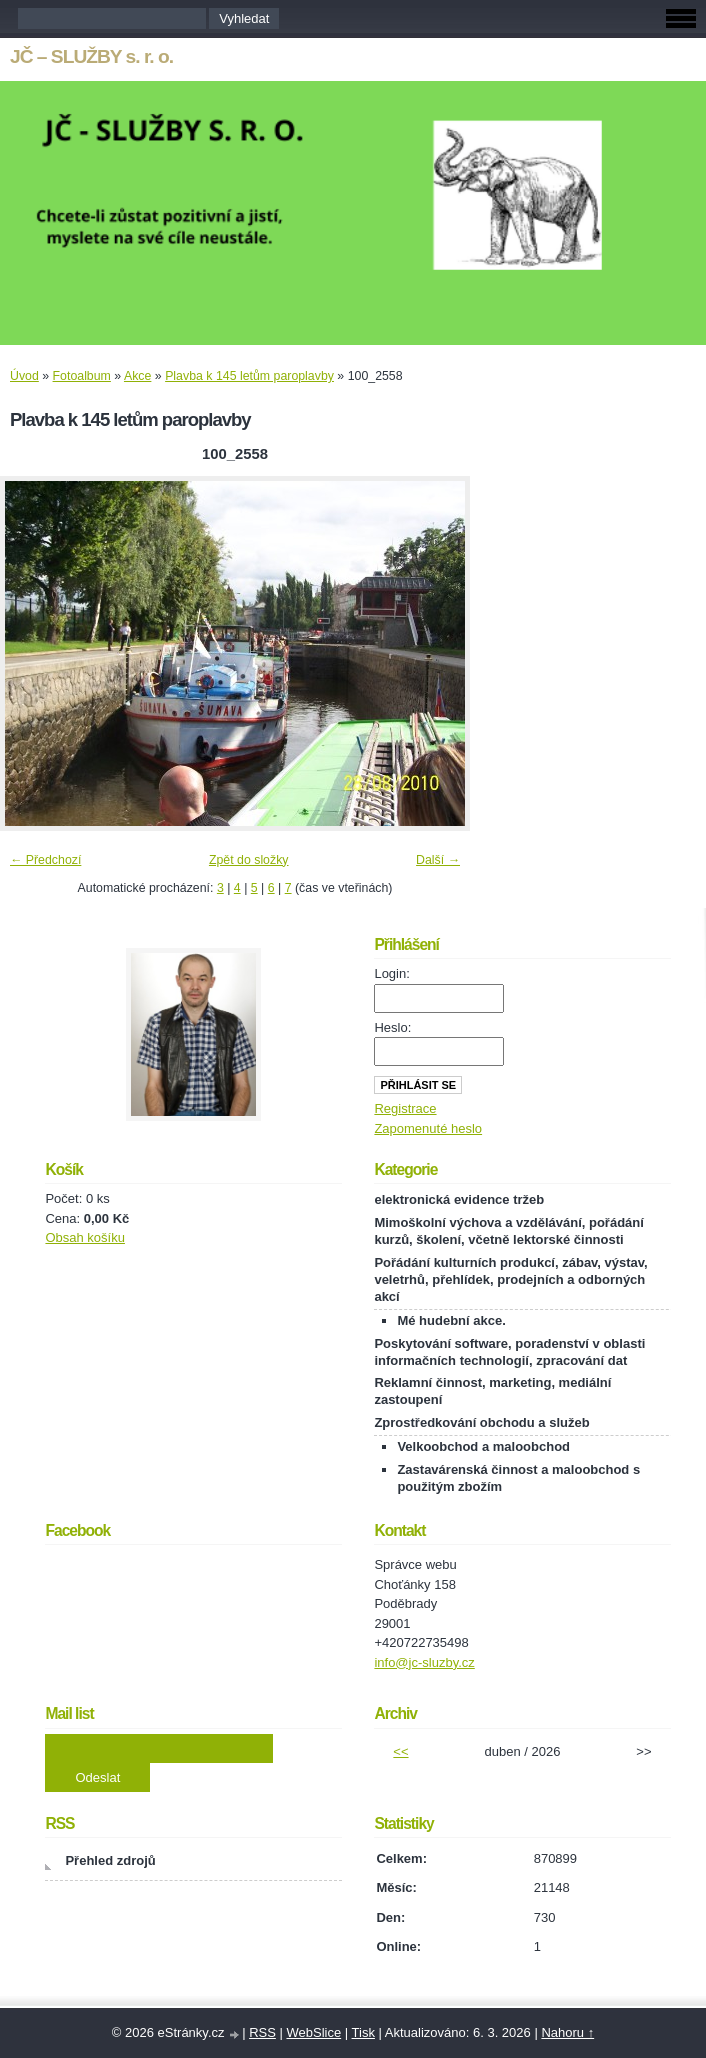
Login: (391, 973)
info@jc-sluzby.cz (424, 1662)
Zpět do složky (249, 860)
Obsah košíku (85, 1237)
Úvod (24, 376)
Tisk (363, 2032)
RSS (262, 2032)
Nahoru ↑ (567, 2032)
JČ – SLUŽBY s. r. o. (91, 56)
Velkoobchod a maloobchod (483, 1446)
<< (400, 1751)
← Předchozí (45, 860)
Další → (438, 860)
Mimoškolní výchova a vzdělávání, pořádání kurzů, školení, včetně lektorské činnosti (508, 1231)
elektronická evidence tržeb (459, 1199)
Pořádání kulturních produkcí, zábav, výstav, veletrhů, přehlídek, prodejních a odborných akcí (510, 1279)
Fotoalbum (82, 376)
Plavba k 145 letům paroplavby (249, 376)
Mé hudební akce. (451, 1320)
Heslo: (392, 1027)
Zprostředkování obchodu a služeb (481, 1422)
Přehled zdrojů (110, 1860)
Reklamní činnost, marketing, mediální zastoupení (492, 1391)
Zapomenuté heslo (428, 1128)
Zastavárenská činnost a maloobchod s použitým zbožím (518, 1478)
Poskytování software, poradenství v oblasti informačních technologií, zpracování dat (509, 1352)
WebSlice (313, 2032)
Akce (137, 376)
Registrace (405, 1108)
